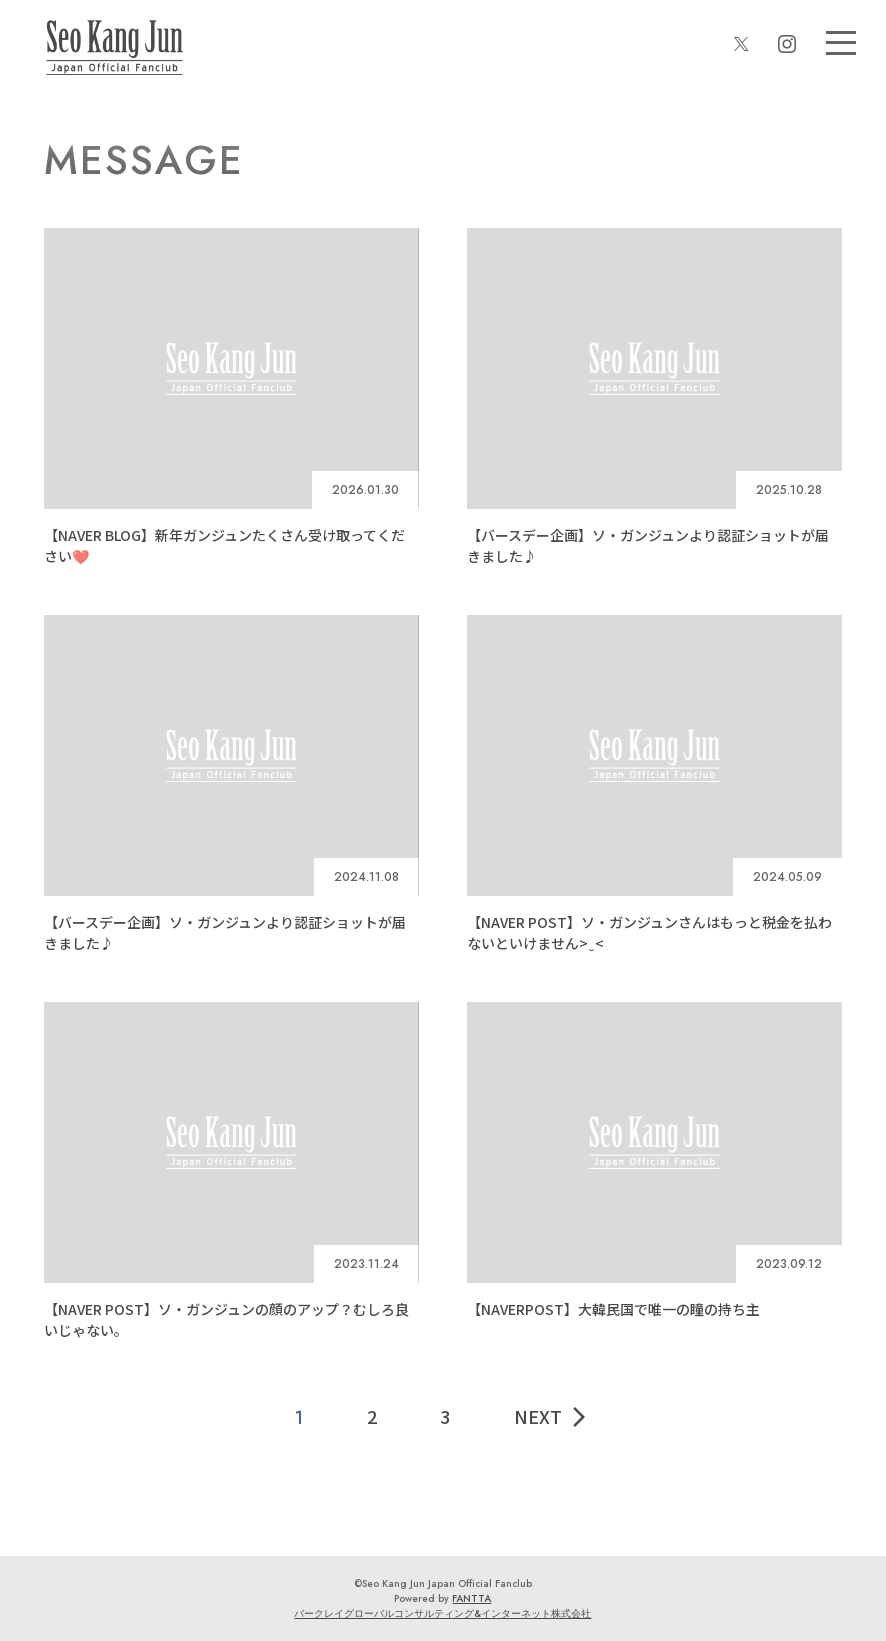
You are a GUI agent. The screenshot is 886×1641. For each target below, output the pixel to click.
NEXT (552, 1416)
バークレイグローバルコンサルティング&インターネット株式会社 (442, 1613)
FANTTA (471, 1598)
